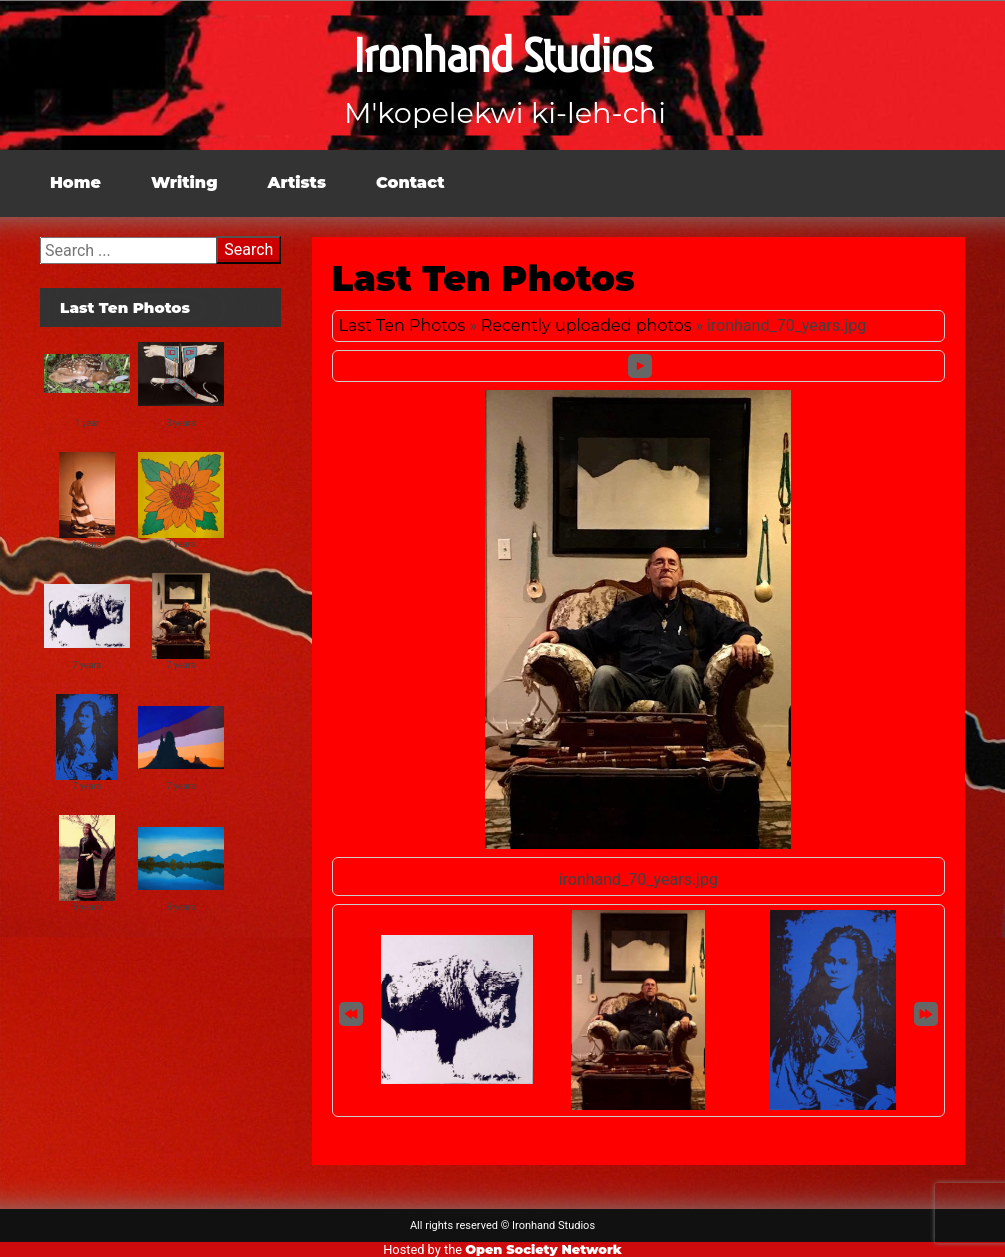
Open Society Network (543, 1249)
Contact (410, 182)
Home (75, 182)
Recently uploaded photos (586, 325)
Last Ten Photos (402, 325)
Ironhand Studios (503, 55)
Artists (297, 182)
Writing (184, 182)
